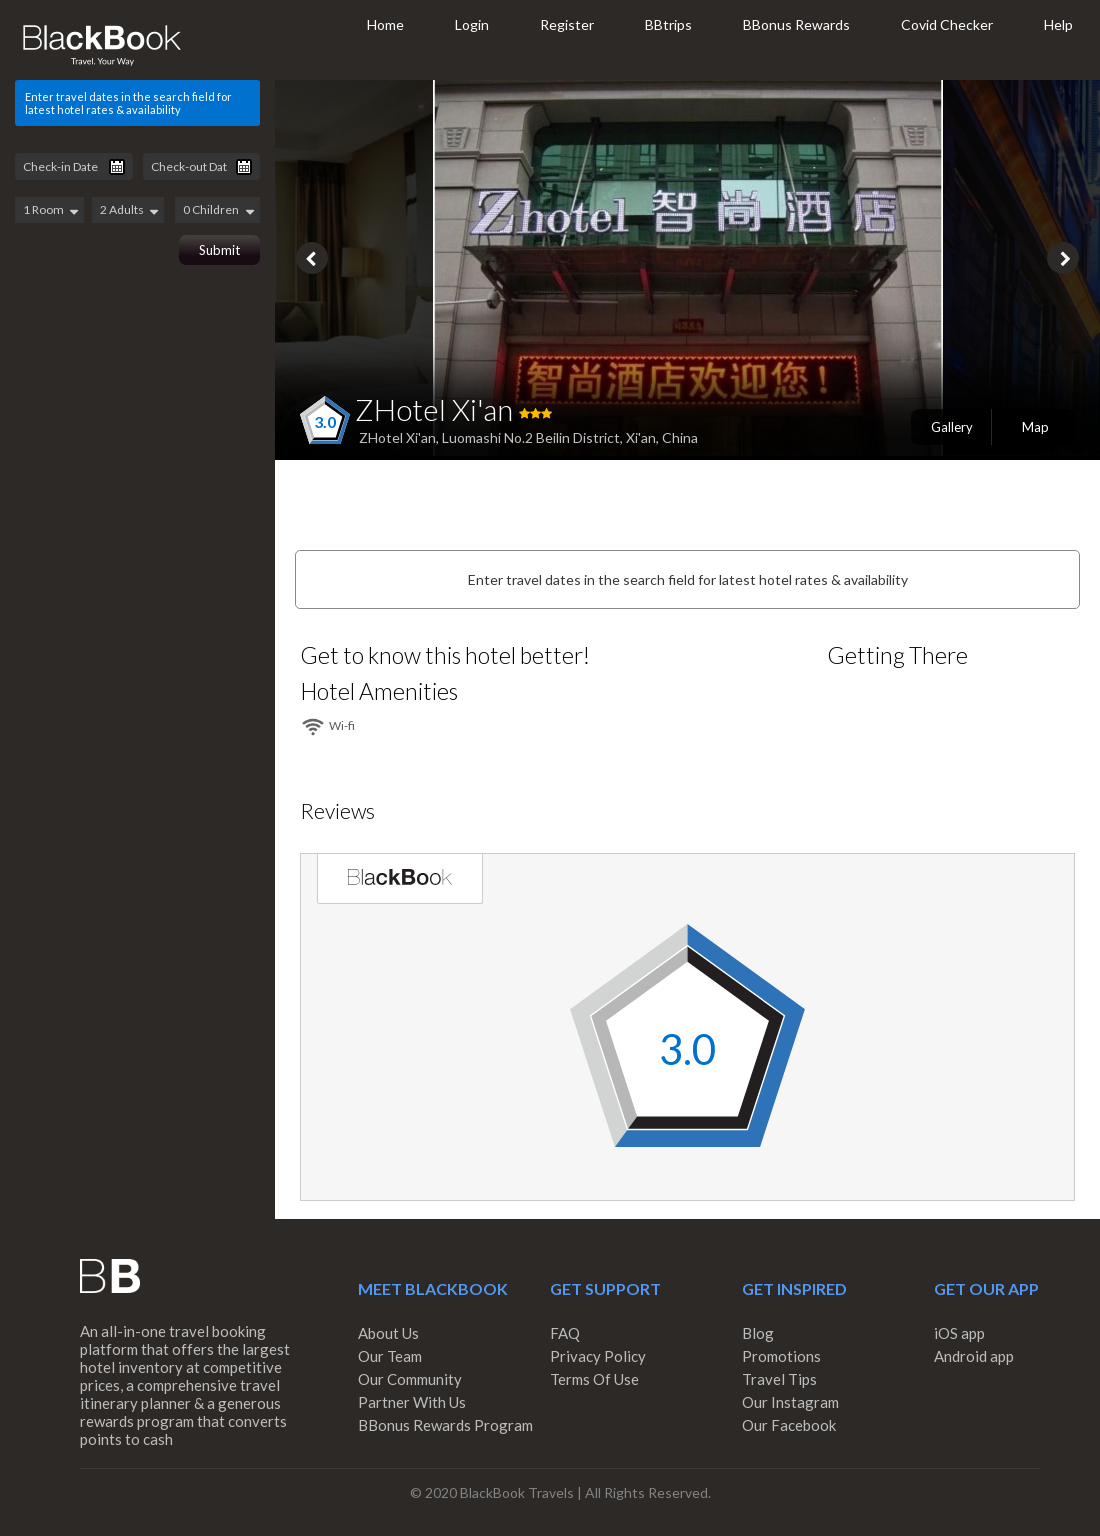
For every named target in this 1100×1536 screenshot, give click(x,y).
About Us (388, 1333)
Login (472, 24)
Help (1058, 24)
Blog (758, 1333)
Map (1035, 427)
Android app (974, 1356)
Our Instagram (790, 1402)
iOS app (959, 1333)
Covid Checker (947, 24)
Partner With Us (412, 1402)
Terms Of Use (594, 1379)
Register (567, 24)
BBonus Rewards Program (445, 1425)
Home (385, 24)
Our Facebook (789, 1425)
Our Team (390, 1356)
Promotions (781, 1356)
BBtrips (668, 24)
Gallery (952, 427)
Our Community (410, 1379)
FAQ (565, 1333)
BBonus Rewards (796, 24)
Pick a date (117, 167)
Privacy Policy (598, 1356)
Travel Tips (779, 1379)
